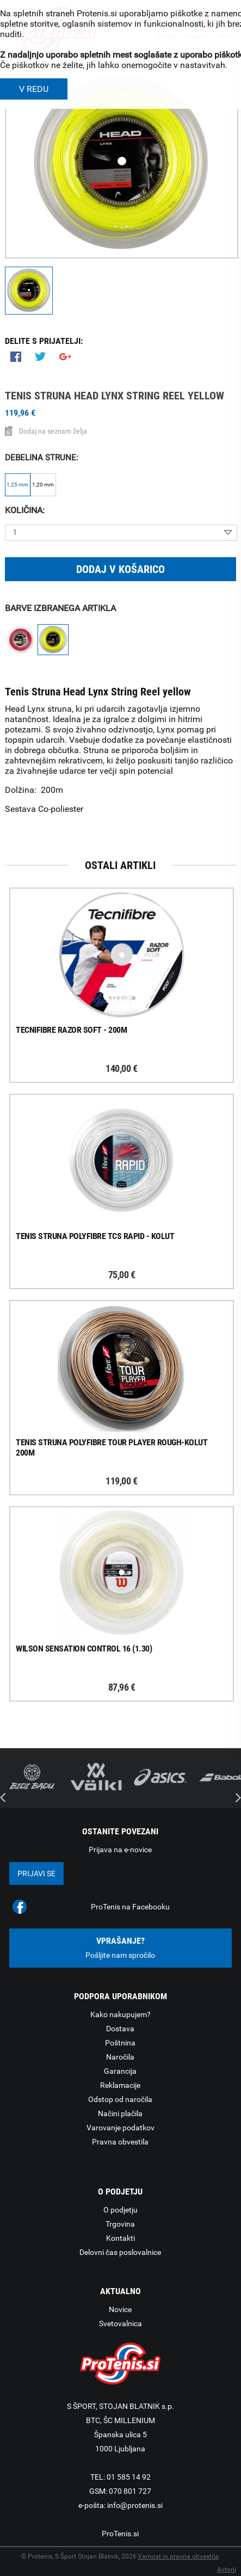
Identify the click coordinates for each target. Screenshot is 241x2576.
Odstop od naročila (120, 2099)
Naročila (120, 2057)
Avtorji (226, 2569)
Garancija (120, 2071)
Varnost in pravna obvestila (178, 2556)
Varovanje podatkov (120, 2127)
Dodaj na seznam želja (46, 431)
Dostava (120, 2028)
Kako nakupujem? (120, 2014)
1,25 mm (17, 485)
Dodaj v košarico (120, 569)
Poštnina (120, 2042)
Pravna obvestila (120, 2141)
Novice (120, 2309)
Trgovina (120, 2224)
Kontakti (120, 2238)
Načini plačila (120, 2113)
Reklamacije (120, 2085)
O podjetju (120, 2209)
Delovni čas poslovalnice (120, 2252)
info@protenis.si (135, 2505)
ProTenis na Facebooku (130, 1906)
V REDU (33, 89)
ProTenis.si (120, 2533)
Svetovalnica (120, 2323)
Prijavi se (36, 1873)
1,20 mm (43, 485)
